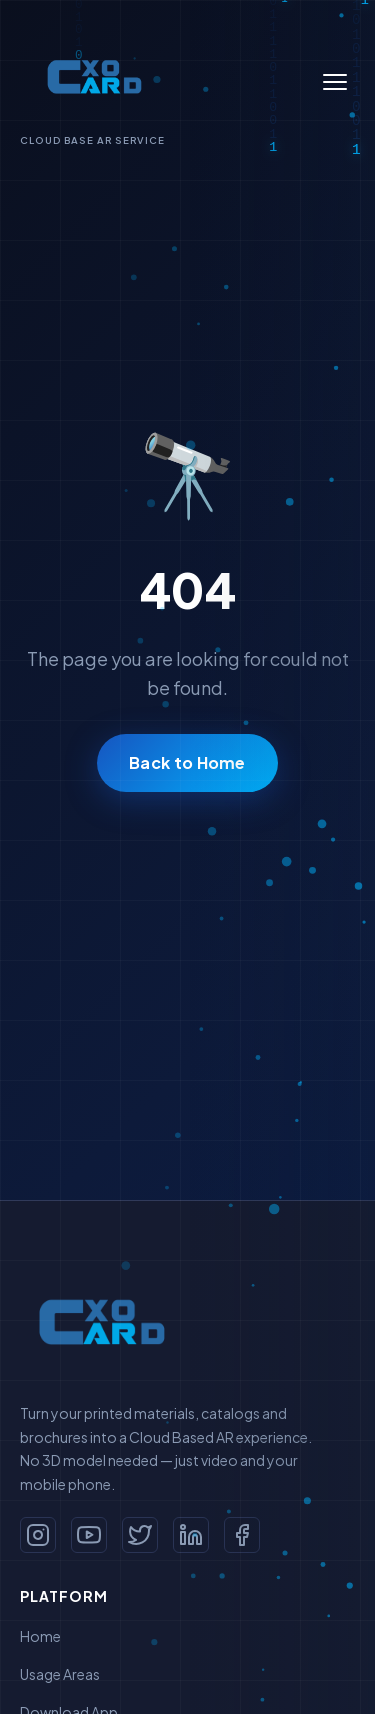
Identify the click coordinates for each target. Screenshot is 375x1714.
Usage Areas (60, 1674)
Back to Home (187, 762)
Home (40, 1636)
